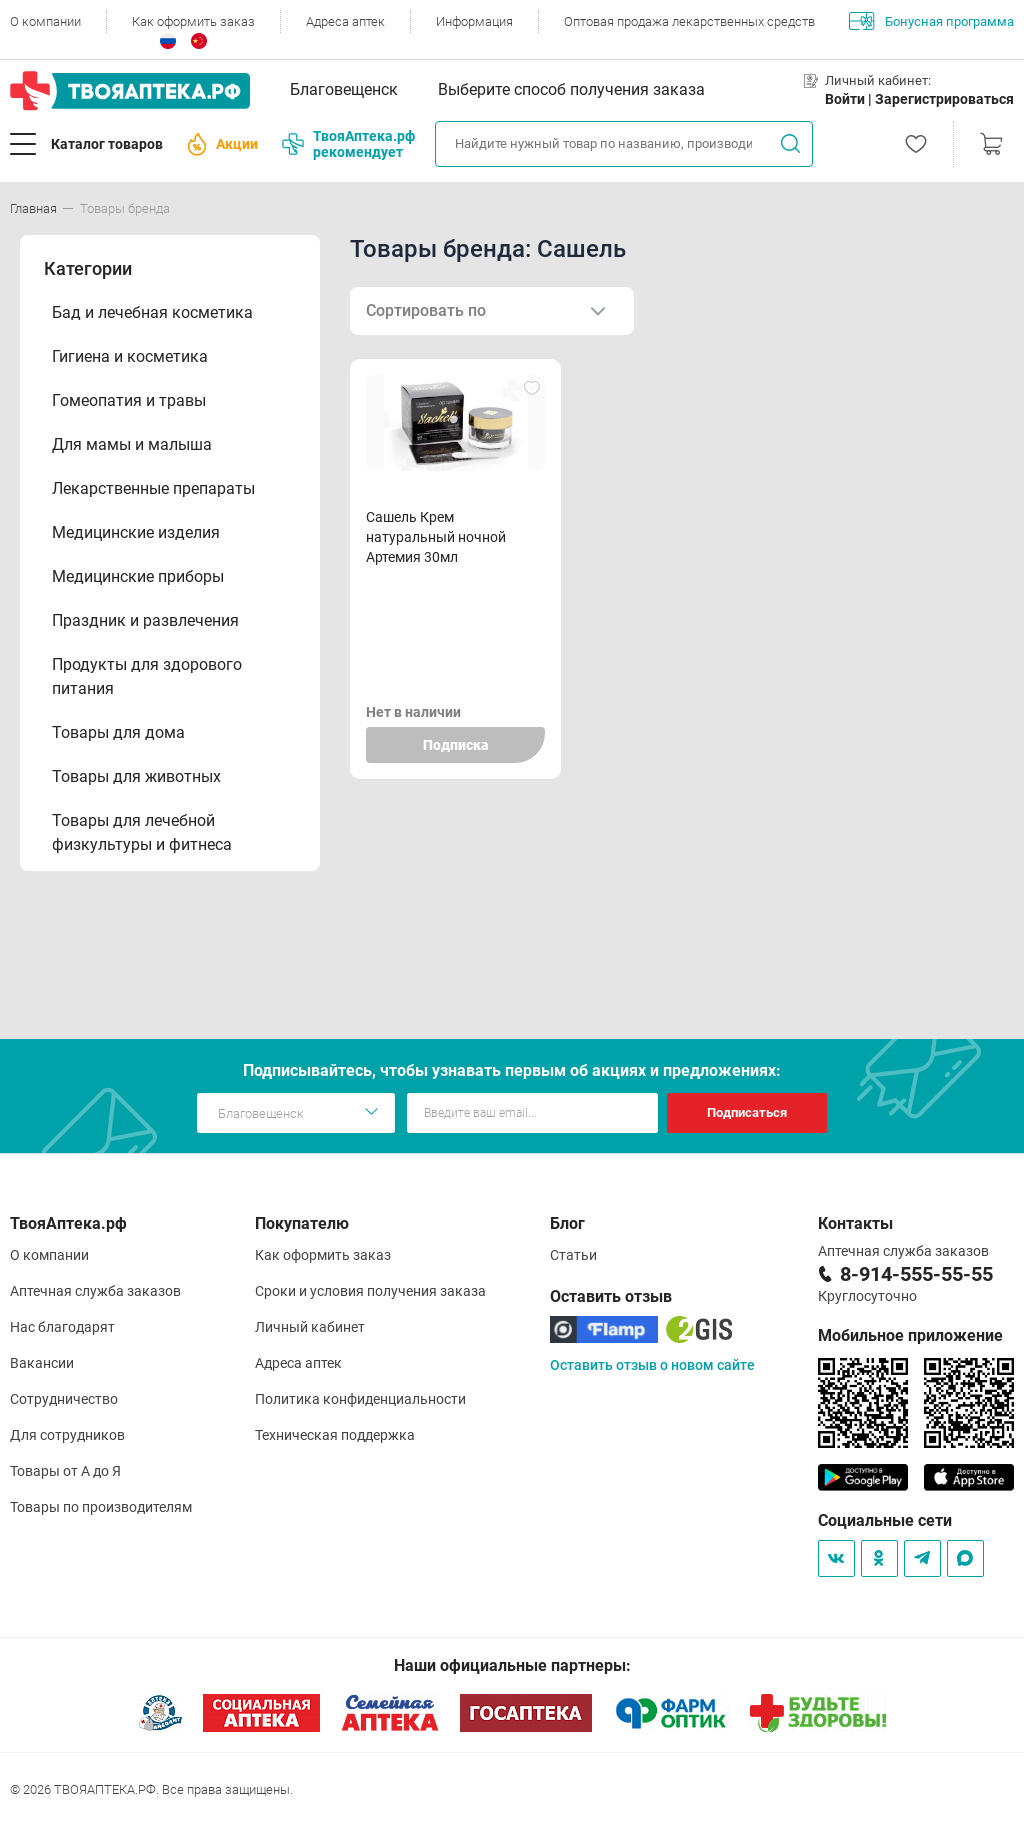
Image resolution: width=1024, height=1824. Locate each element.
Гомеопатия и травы (129, 400)
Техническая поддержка (335, 1435)
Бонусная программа (931, 21)
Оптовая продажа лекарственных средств (689, 21)
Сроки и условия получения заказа (370, 1291)
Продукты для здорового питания (147, 676)
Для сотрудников (67, 1435)
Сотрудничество (64, 1399)
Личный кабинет (310, 1327)
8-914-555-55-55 (916, 1274)
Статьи (573, 1255)
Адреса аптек (345, 21)
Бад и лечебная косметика (152, 312)
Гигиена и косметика (130, 356)
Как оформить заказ (193, 21)
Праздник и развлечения (145, 620)
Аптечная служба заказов (95, 1291)
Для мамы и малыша (132, 444)
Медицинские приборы (138, 576)
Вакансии (42, 1363)
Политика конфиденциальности (360, 1399)
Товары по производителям (101, 1507)
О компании (45, 21)
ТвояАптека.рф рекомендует (348, 144)
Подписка (455, 745)
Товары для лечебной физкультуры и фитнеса (142, 832)
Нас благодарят (62, 1327)
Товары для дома (118, 732)
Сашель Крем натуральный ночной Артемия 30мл (436, 537)
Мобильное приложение (910, 1335)
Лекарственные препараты (153, 488)
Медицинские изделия (136, 532)
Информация (474, 21)
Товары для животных (136, 776)
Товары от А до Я (65, 1471)
